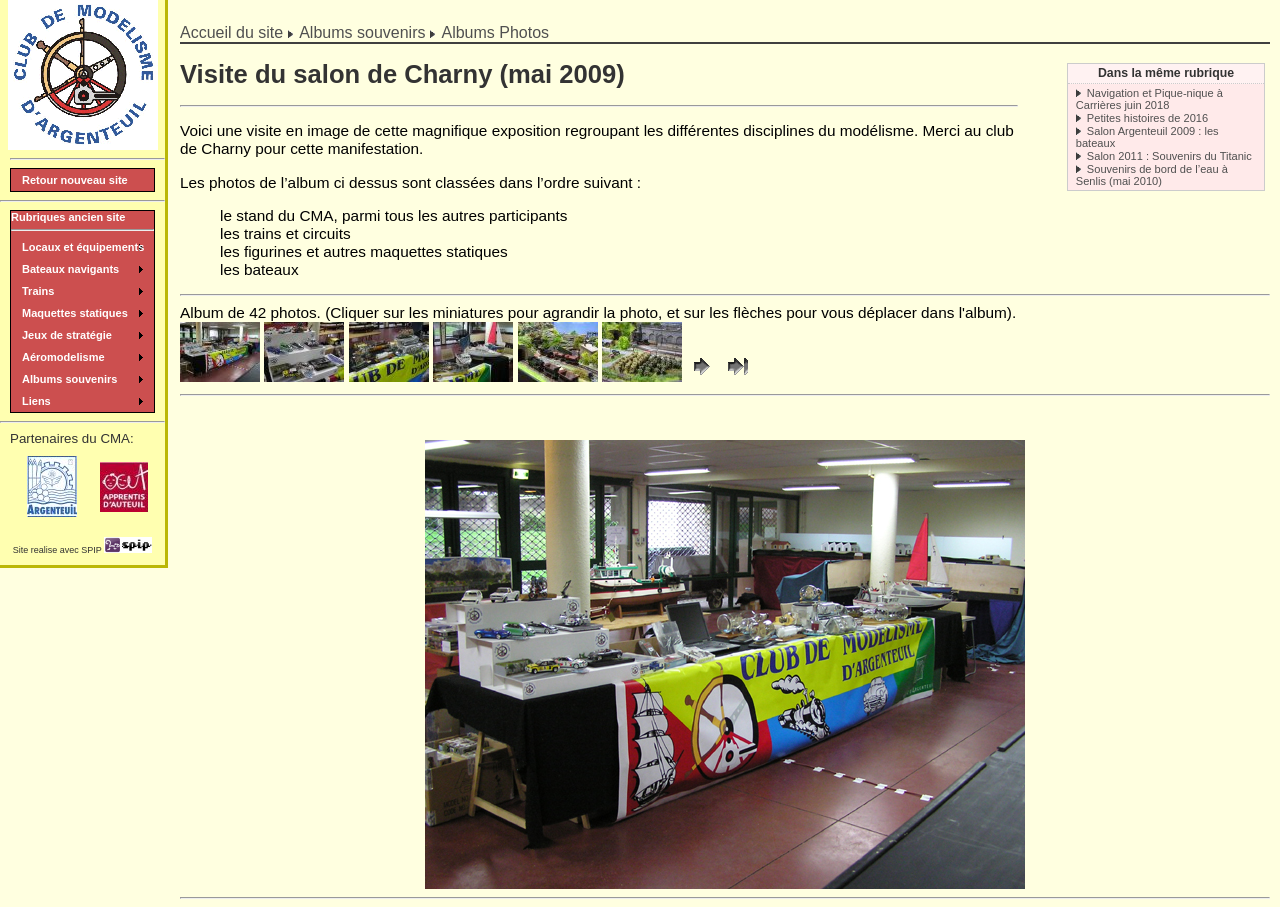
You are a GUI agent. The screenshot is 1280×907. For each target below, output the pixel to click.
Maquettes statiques (75, 313)
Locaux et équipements (83, 247)
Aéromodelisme (63, 357)
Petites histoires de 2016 (1147, 118)
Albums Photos (495, 32)
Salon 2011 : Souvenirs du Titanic (1169, 156)
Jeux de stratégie (67, 335)
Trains (38, 291)
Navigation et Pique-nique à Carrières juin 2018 (1149, 99)
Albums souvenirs (362, 32)
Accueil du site (231, 32)
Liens (36, 401)
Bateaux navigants (70, 269)
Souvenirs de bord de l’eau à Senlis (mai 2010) (1152, 175)
